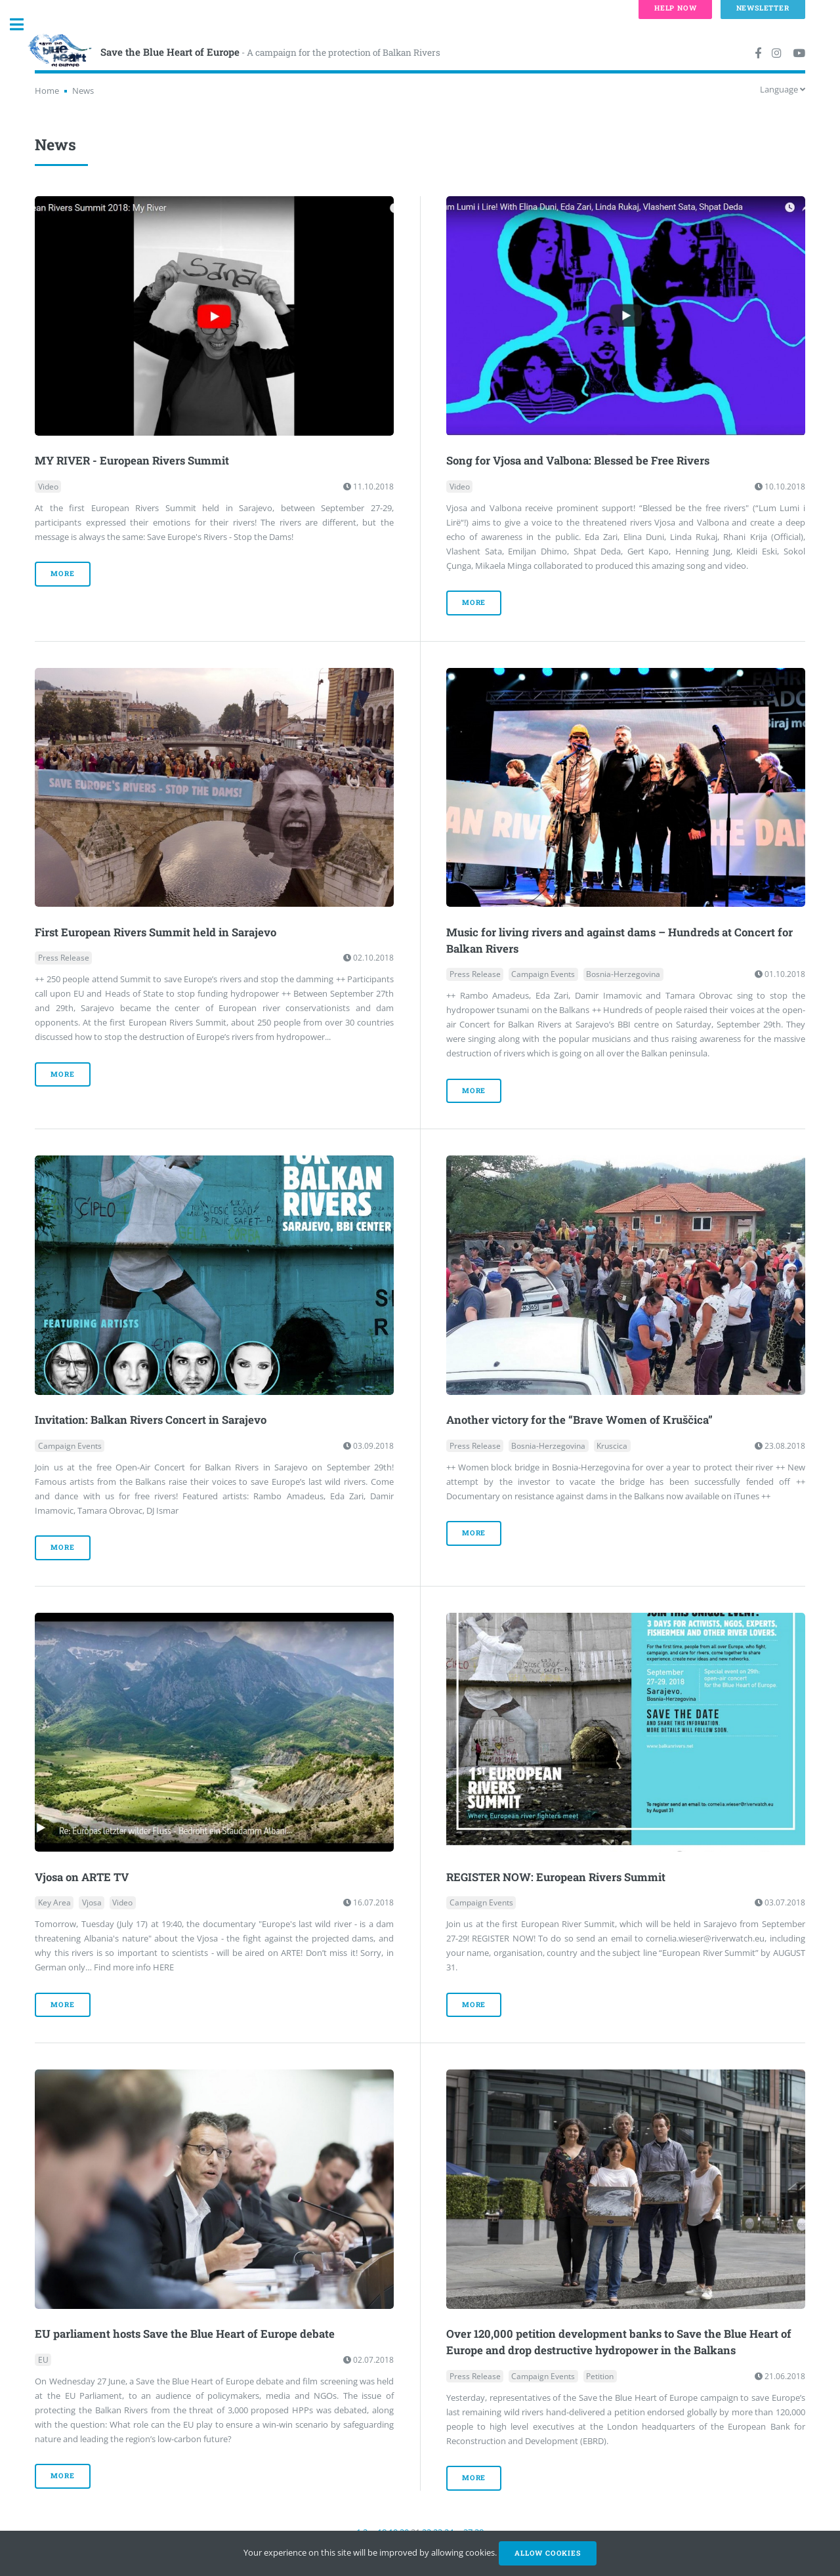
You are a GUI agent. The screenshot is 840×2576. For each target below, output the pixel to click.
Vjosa (92, 1902)
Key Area (54, 1902)
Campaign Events (543, 974)
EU (43, 2359)
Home (47, 90)
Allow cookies (547, 2553)
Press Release (63, 957)
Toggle (23, 24)
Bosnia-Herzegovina (623, 974)
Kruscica (612, 1445)
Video (48, 486)
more (62, 573)
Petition (600, 2376)
